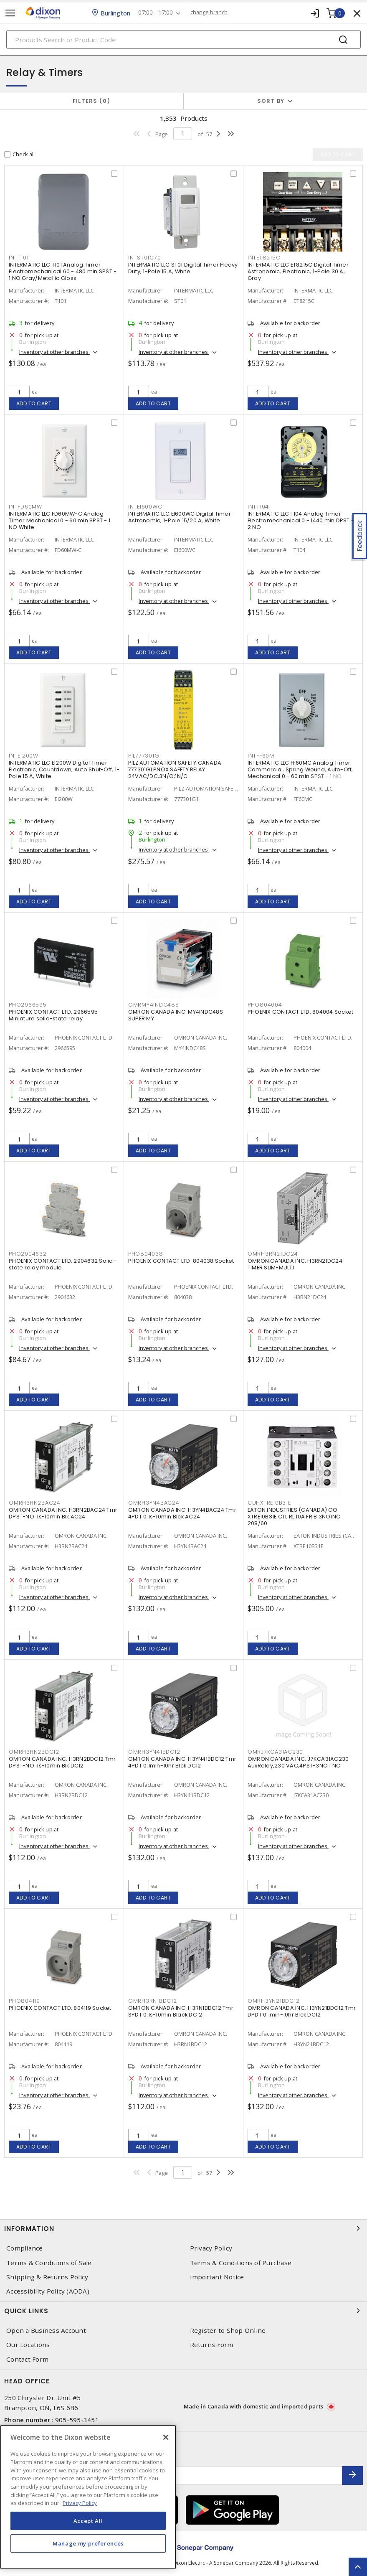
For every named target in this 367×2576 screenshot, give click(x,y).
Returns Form (211, 2345)
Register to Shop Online (228, 2330)
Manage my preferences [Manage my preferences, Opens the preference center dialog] (88, 2543)
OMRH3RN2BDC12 (34, 1751)
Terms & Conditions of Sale (49, 2263)
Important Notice (217, 2277)
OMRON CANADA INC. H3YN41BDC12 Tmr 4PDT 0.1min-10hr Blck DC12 (182, 1762)
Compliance (24, 2248)
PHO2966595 (28, 1004)
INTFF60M (261, 755)
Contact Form (27, 2359)
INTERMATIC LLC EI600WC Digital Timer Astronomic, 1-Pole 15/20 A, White (179, 517)
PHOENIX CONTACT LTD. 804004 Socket (301, 1011)
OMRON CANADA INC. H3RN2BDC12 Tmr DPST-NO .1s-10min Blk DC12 (62, 1762)
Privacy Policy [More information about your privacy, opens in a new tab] (80, 2503)
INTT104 (258, 506)
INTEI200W (23, 755)
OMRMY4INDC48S (153, 1004)
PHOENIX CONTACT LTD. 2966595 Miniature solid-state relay (53, 1015)
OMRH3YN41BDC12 (154, 1751)
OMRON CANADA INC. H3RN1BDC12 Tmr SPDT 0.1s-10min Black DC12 (180, 2011)
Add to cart (34, 403)
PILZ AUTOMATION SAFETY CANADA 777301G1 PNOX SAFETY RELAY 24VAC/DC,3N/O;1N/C (174, 769)
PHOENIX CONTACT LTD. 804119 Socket (60, 2007)
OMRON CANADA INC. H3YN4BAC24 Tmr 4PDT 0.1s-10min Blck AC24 (182, 1513)
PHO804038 (145, 1253)
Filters (92, 100)
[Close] (166, 2437)
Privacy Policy (211, 2248)
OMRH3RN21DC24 (273, 1253)
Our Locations (28, 2345)
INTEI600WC (145, 506)
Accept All (88, 2521)
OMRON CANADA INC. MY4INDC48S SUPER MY (175, 1015)
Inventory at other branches (54, 352)
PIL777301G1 (144, 755)
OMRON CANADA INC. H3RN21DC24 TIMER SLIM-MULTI (295, 1264)
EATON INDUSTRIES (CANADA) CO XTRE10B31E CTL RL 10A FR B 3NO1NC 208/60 (294, 1516)
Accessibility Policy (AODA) (47, 2291)
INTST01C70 (144, 257)
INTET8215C (264, 257)
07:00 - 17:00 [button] (156, 12)
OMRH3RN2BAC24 (35, 1502)
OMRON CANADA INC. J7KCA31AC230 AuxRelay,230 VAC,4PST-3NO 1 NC (298, 1762)
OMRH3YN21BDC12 (274, 2000)
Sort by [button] (271, 100)
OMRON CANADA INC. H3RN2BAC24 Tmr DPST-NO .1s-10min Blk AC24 (63, 1513)
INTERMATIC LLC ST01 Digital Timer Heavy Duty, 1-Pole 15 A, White (183, 268)
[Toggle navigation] (10, 13)
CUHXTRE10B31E (269, 1502)
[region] (88, 2497)
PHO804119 (24, 2000)
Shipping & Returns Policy (47, 2277)
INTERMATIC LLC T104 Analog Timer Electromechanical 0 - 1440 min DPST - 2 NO (301, 520)
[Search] (183, 39)
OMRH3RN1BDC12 (152, 2000)
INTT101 (18, 257)
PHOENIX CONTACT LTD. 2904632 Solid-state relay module (62, 1264)
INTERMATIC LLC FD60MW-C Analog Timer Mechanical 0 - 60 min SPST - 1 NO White (59, 520)
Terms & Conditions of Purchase (241, 2263)
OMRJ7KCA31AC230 (275, 1751)
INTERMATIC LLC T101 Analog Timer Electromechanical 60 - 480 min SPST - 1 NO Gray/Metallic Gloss (62, 271)
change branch (209, 12)
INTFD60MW (25, 506)
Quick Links (183, 2310)
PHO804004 (265, 1004)
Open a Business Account (46, 2330)
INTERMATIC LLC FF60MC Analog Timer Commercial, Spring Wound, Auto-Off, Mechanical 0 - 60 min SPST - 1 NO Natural (300, 772)
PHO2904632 (28, 1253)
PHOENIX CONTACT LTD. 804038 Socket (181, 1260)
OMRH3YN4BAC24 (154, 1502)
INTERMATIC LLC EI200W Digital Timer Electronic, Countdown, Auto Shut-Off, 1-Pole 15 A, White (64, 769)
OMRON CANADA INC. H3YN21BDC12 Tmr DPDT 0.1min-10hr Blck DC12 (302, 2011)
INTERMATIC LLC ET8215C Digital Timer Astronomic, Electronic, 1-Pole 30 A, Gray (298, 271)
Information (183, 2228)
